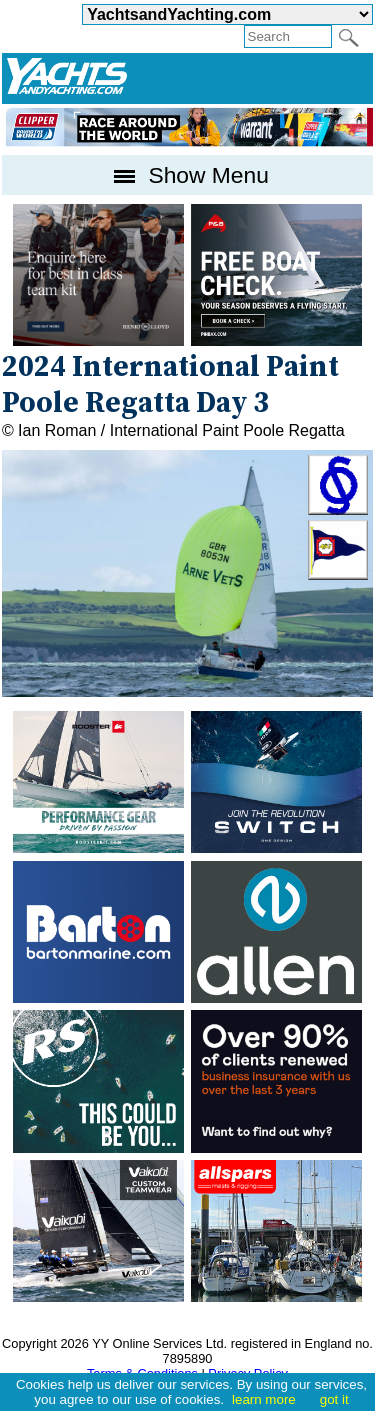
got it (334, 1399)
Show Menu (187, 175)
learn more (264, 1399)
